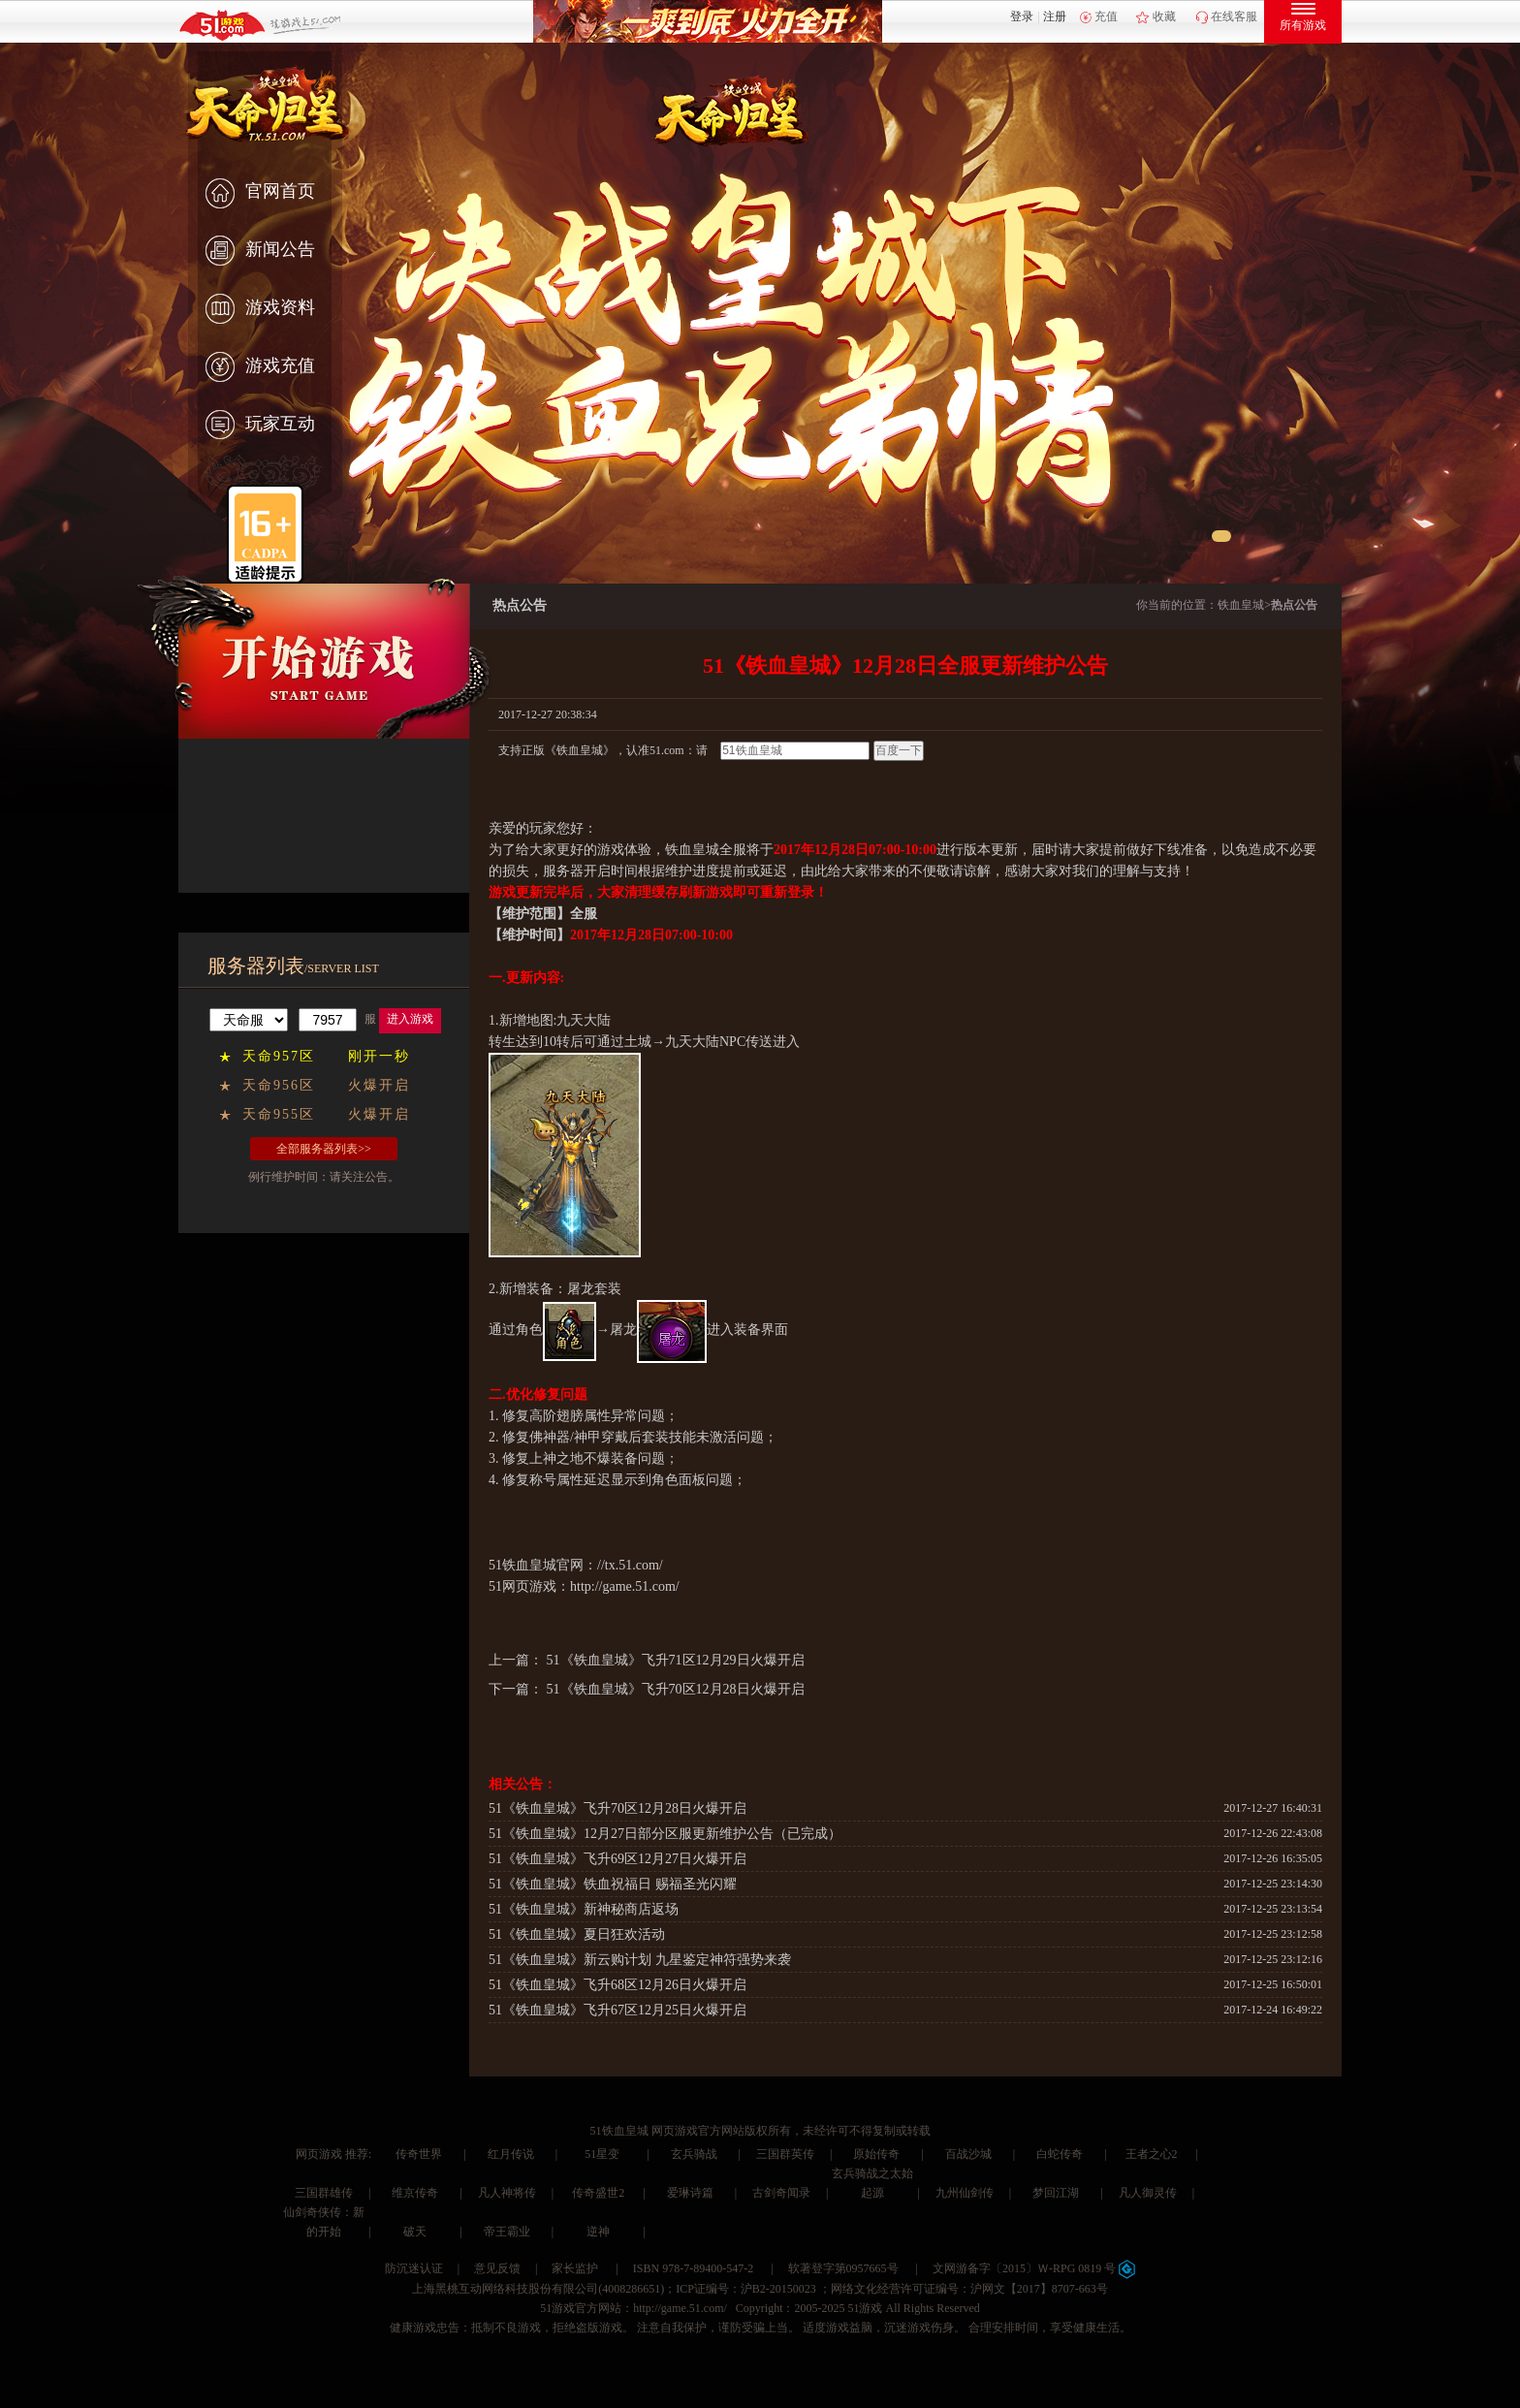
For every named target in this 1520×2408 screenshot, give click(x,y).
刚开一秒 (379, 1056)
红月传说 (511, 2154)
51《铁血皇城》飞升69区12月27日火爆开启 (617, 1859)
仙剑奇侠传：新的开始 (323, 2221)
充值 (1106, 16)
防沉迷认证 (414, 2268)
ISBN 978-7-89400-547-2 (693, 2268)
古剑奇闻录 (781, 2193)
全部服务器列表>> (323, 1149)
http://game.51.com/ (625, 1586)
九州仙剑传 (964, 2193)
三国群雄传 (324, 2193)
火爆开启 (379, 1085)
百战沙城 (968, 2154)
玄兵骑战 (694, 2154)
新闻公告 (260, 251)
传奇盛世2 (598, 2193)
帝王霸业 (507, 2231)
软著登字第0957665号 (843, 2268)
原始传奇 (876, 2154)
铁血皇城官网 (543, 1565)
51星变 (602, 2154)
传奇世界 (419, 2154)
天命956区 (278, 1085)
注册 (1054, 16)
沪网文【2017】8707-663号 (1039, 2289)
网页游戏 (319, 2154)
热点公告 (1294, 605)
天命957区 (278, 1056)
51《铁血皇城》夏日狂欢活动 (577, 1934)
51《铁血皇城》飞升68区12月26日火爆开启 (617, 1985)
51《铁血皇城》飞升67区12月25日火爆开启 (617, 2010)
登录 (1021, 16)
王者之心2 (1151, 2154)
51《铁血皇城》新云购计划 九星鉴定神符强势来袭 (640, 1959)
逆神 (598, 2231)
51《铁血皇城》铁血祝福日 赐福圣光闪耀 (613, 1884)
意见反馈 (497, 2268)
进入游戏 (410, 1019)
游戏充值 (260, 367)
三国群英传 (785, 2154)
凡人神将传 (507, 2193)
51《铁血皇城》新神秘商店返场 (584, 1909)
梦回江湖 (1055, 2193)
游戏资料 (260, 309)
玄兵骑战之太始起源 (872, 2183)
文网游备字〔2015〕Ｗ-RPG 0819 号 (1034, 2268)
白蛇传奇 (1059, 2154)
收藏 (1164, 16)
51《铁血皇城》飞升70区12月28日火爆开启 (676, 1689)
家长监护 (575, 2268)
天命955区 (278, 1114)
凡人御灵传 (1148, 2193)
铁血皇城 (1241, 605)
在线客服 (1234, 16)
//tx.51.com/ (630, 1565)
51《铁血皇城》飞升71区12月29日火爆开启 (676, 1660)
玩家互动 (260, 425)
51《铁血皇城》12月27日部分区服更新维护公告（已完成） (665, 1833)
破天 (415, 2231)
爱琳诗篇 (690, 2193)
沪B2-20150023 (778, 2289)
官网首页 (260, 192)
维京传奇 (415, 2193)
